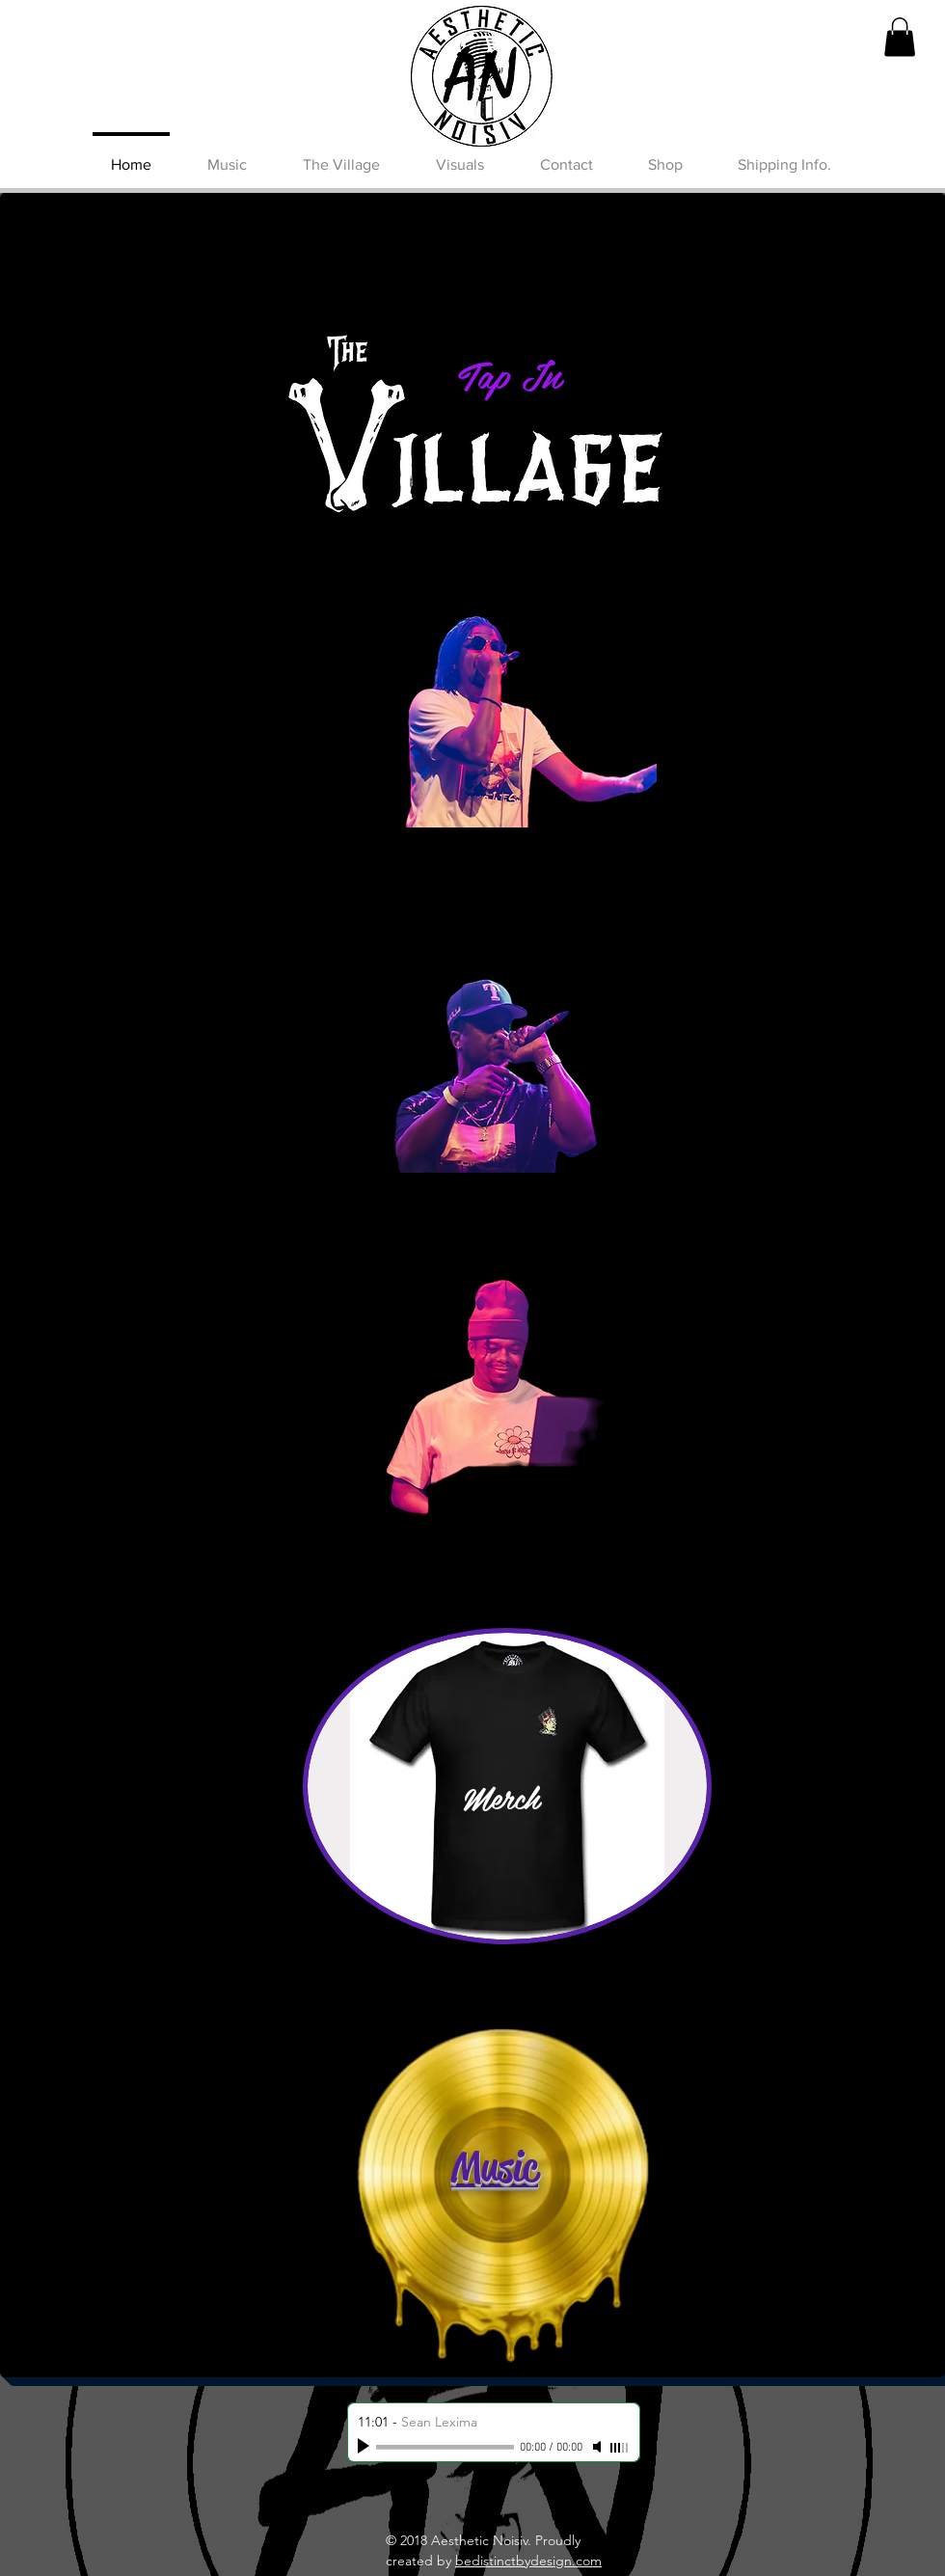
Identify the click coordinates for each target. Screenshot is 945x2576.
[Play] (365, 2446)
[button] (899, 37)
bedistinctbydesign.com (528, 2560)
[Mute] (598, 2446)
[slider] (620, 2448)
